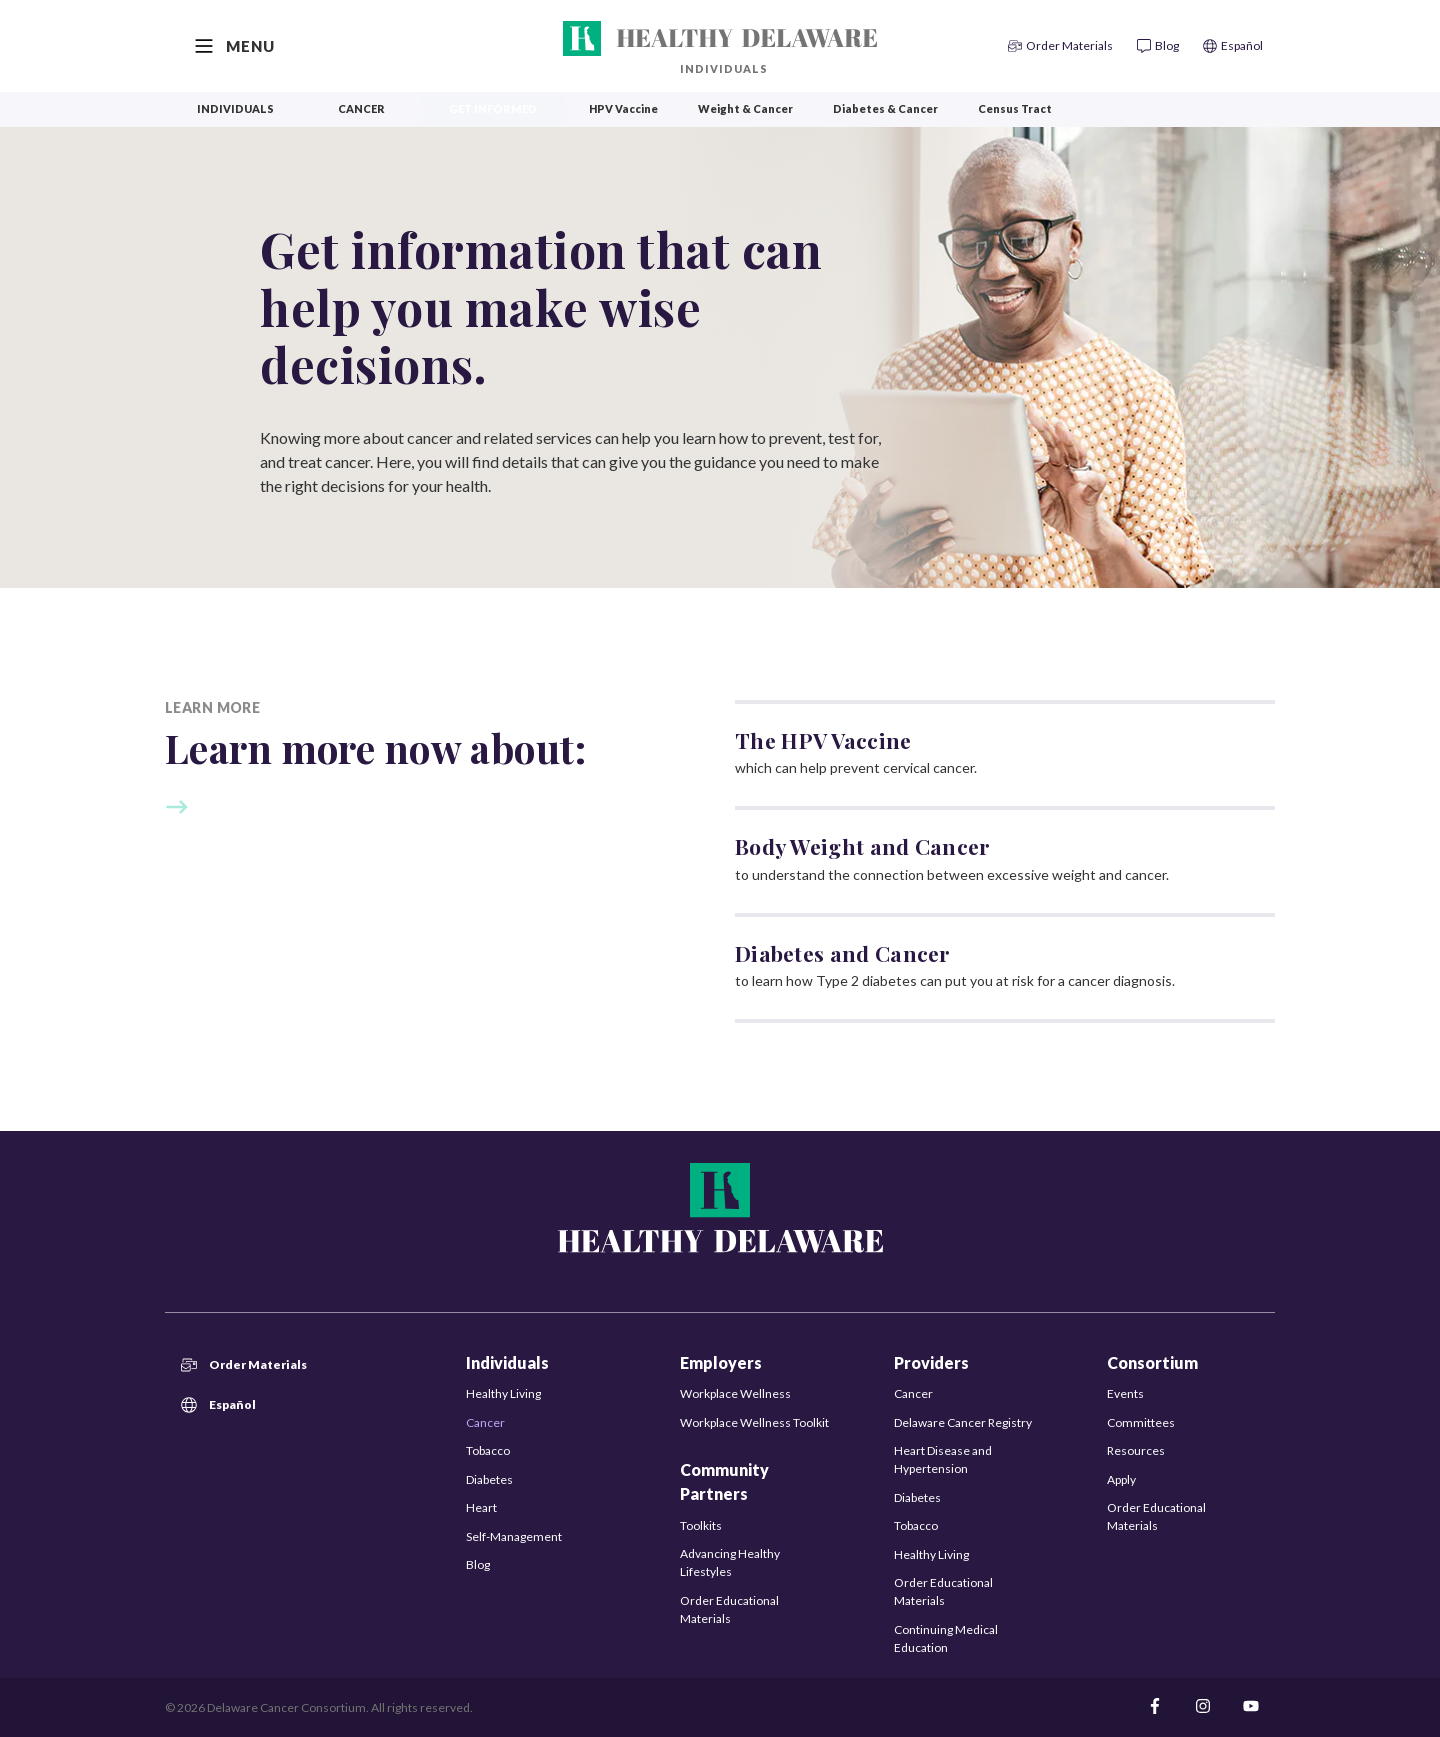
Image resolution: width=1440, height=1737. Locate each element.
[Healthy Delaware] (720, 38)
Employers (721, 1362)
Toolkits (701, 1525)
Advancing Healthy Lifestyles (730, 1562)
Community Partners (724, 1481)
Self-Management (514, 1536)
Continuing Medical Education (946, 1638)
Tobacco (488, 1450)
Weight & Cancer (745, 108)
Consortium (1152, 1362)
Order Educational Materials (729, 1609)
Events (1125, 1393)
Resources (1136, 1450)
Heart (481, 1507)
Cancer (361, 108)
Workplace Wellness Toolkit (754, 1422)
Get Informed (493, 108)
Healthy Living (503, 1393)
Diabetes (489, 1479)
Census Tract (1015, 108)
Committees (1141, 1422)
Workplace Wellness (735, 1393)
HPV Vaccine (623, 108)
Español (218, 1405)
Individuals (724, 69)
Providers (931, 1362)
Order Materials (244, 1365)
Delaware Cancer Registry (963, 1422)
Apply (1121, 1479)
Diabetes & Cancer (885, 108)
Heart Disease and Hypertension (943, 1459)
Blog (478, 1564)
